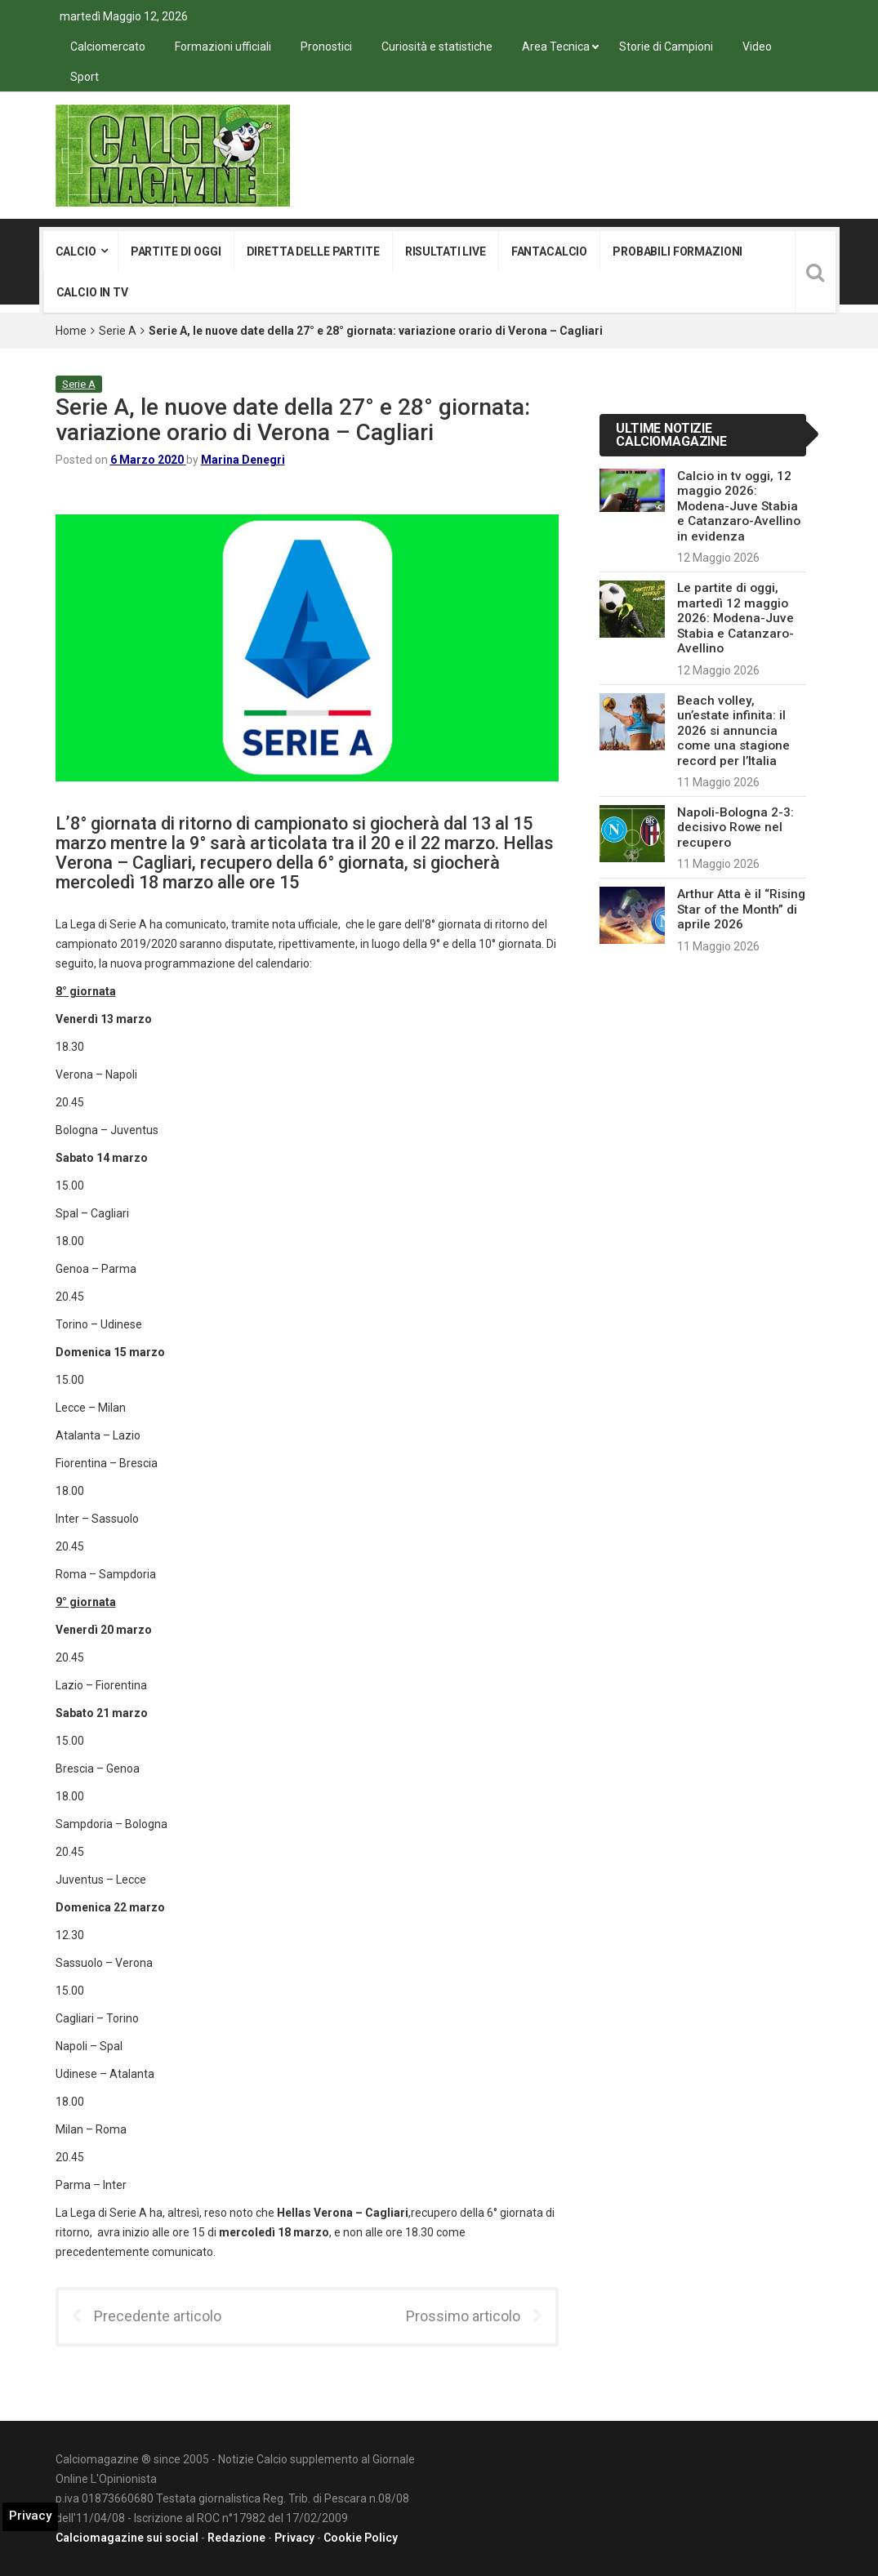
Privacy (294, 2537)
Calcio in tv (92, 292)
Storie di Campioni (666, 46)
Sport (84, 76)
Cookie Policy (360, 2537)
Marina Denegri (243, 459)
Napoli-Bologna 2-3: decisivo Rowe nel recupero (735, 827)
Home (71, 330)
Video (757, 46)
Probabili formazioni (677, 251)
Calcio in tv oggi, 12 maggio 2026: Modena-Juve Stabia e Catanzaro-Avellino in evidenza (738, 506)
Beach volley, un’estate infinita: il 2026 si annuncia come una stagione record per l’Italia (733, 730)
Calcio (76, 251)
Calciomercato (107, 46)
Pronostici (326, 46)
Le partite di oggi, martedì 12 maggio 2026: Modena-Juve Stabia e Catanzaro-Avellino (735, 618)
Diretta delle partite (313, 251)
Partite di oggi (176, 251)
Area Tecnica (556, 46)
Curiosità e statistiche (436, 46)
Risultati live (445, 251)
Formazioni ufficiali (223, 46)
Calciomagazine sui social (127, 2537)
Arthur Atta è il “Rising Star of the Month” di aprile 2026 (741, 909)
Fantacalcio (549, 251)
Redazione (236, 2537)
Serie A (117, 330)
